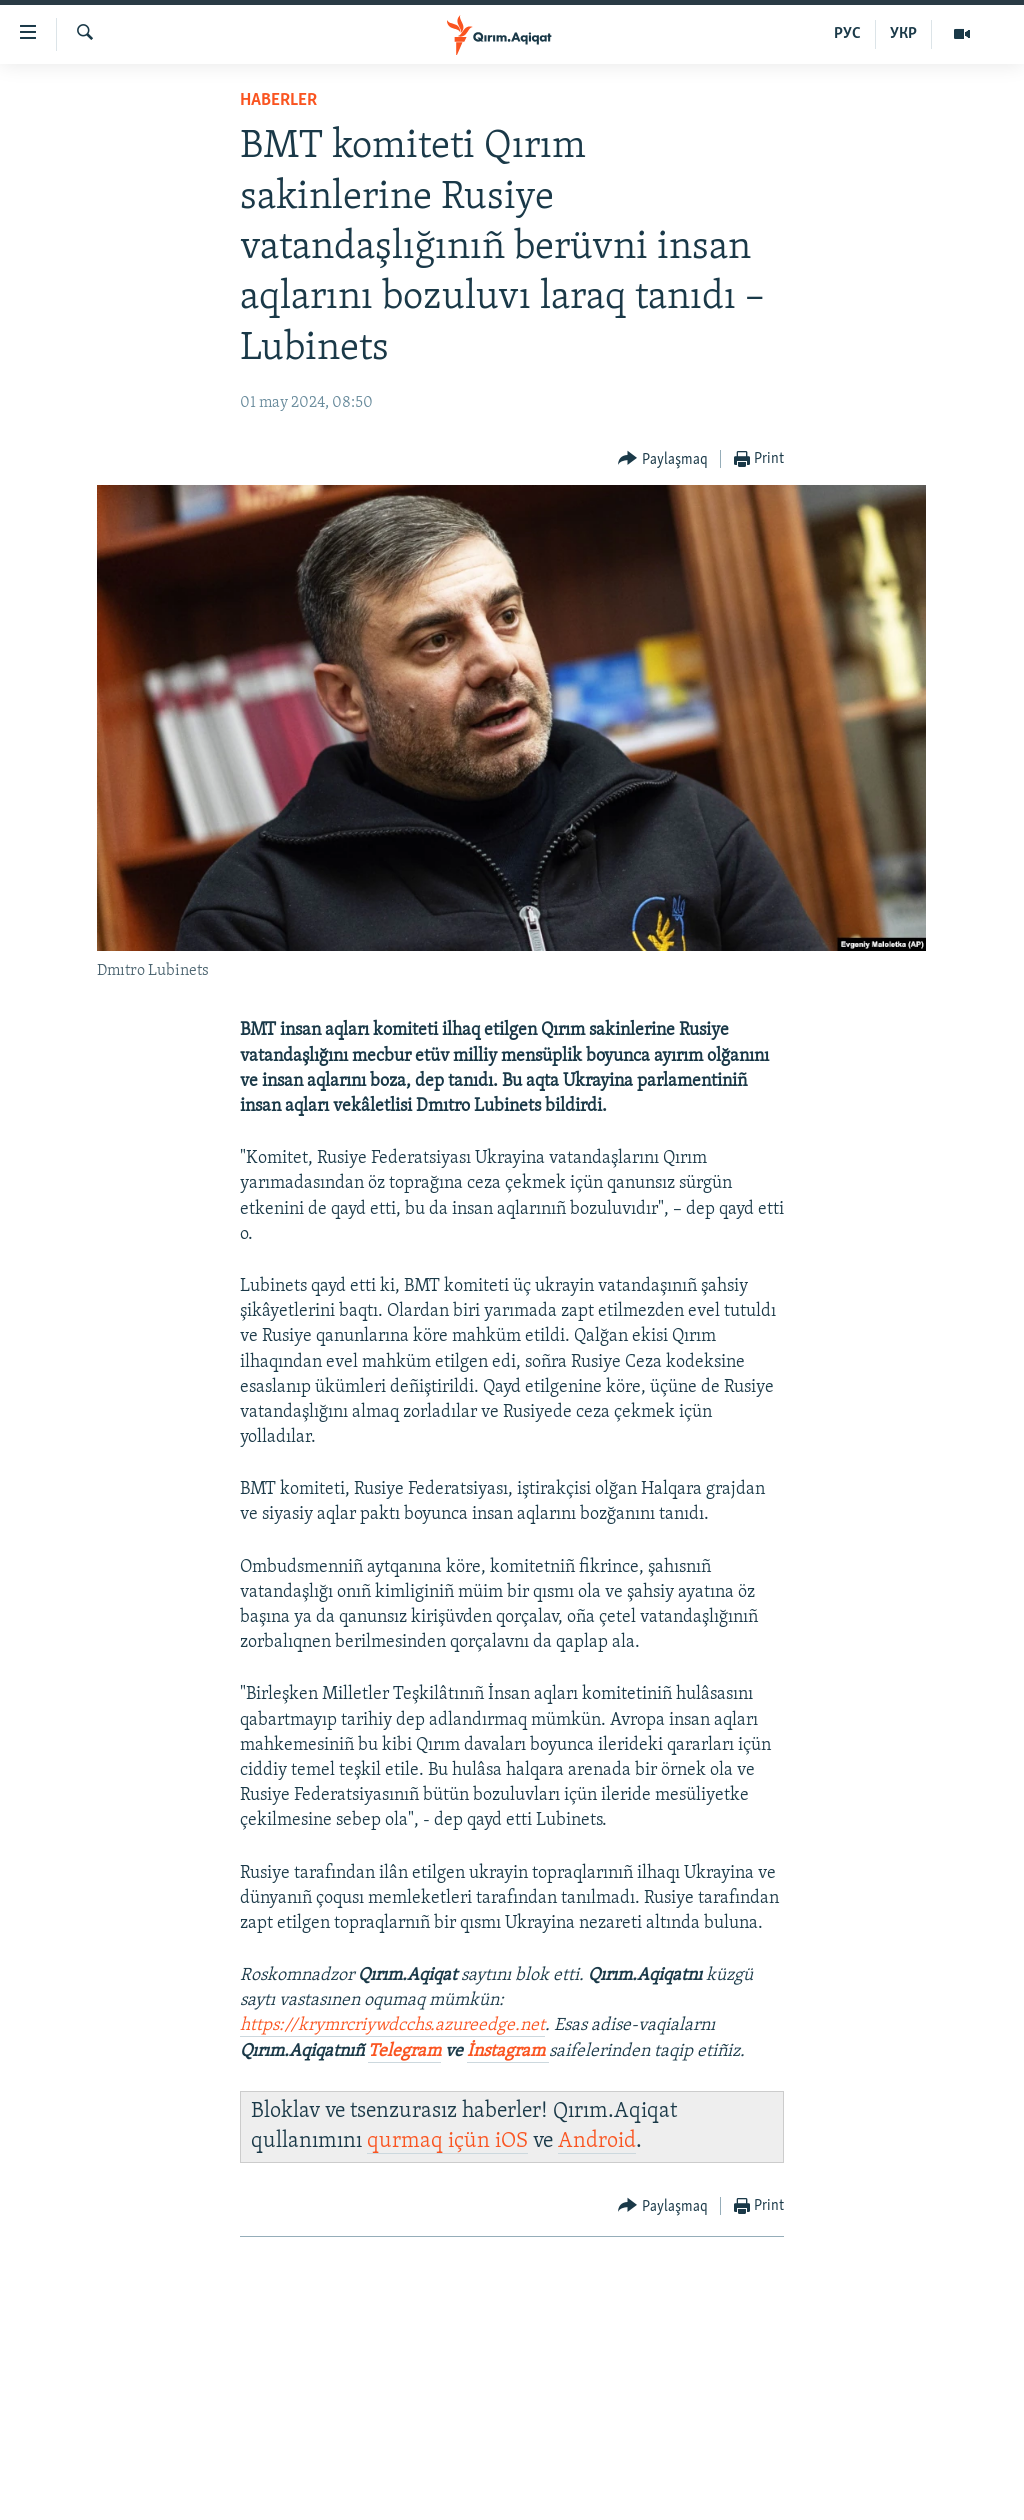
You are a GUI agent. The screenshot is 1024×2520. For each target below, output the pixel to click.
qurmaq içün (431, 2141)
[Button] (663, 459)
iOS (511, 2141)
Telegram (404, 2051)
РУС (847, 34)
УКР (903, 34)
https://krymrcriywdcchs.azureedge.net (392, 2025)
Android (597, 2141)
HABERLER (278, 100)
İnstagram (508, 2051)
